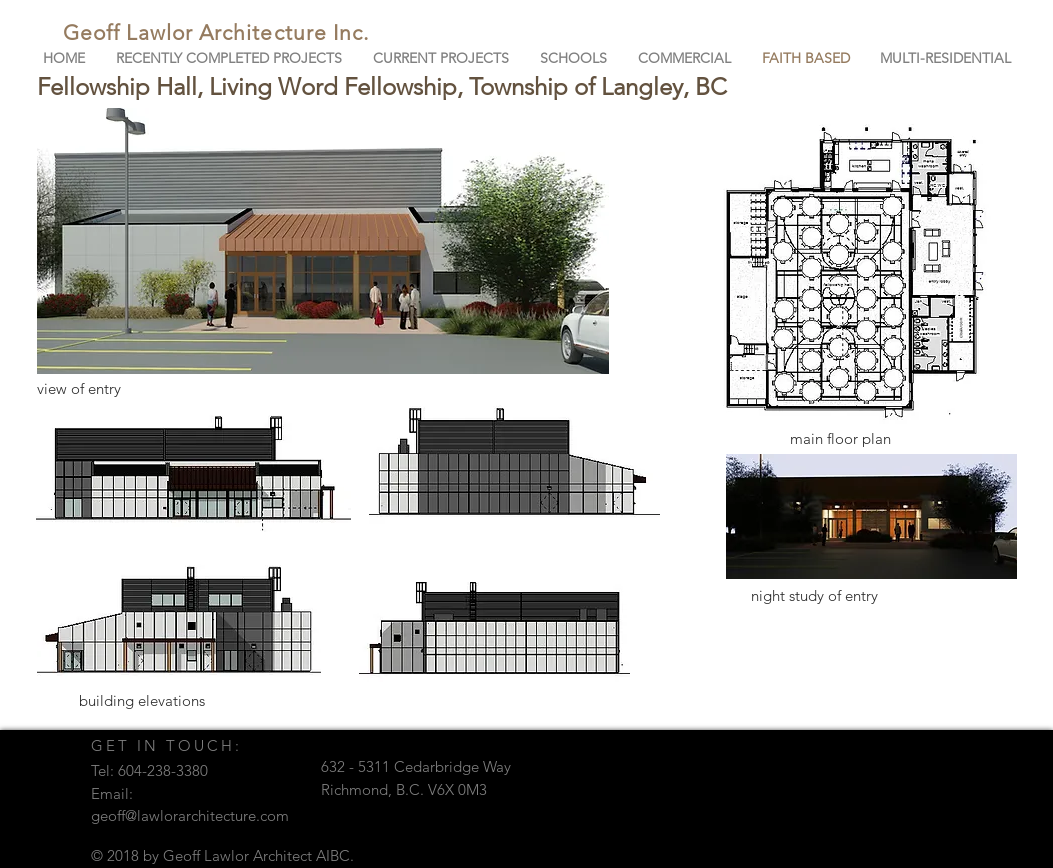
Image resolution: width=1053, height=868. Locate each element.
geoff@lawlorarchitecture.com (190, 815)
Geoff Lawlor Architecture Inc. (216, 32)
